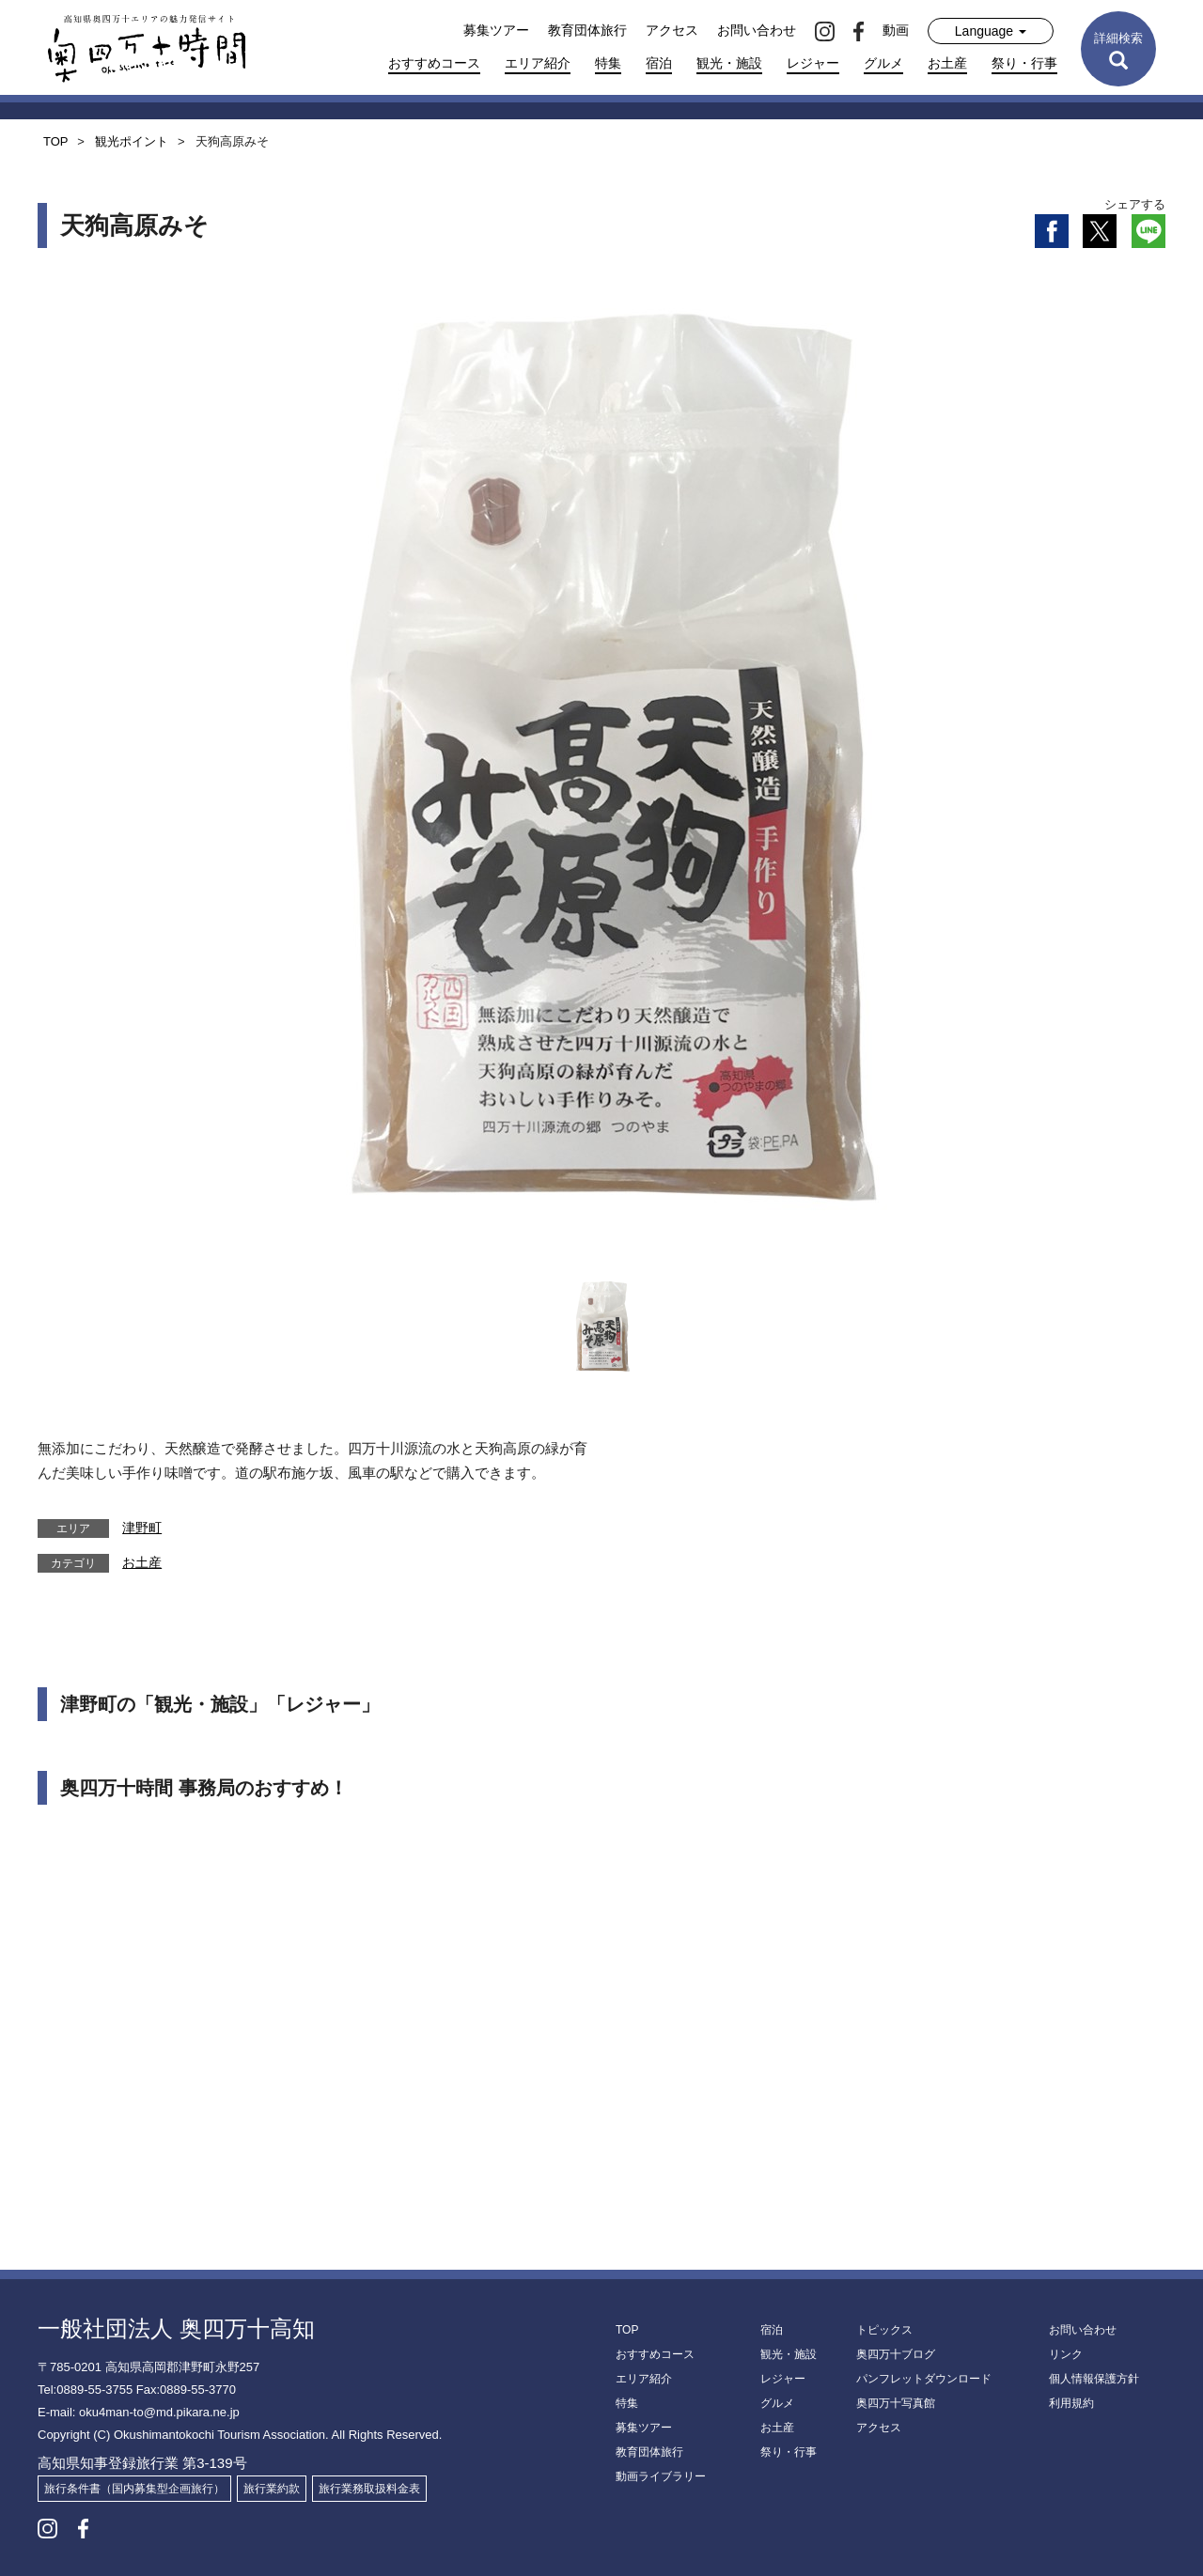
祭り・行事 (1024, 62)
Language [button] (990, 31)
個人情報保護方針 (1094, 2378)
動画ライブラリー (661, 2476)
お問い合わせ (756, 30)
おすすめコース (434, 62)
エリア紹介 (537, 62)
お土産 (947, 62)
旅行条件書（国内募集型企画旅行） (134, 2488)
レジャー (813, 62)
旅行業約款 (271, 2488)
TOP (627, 2329)
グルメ (883, 62)
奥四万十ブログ (895, 2354)
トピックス (884, 2329)
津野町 (142, 1527)
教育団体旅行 (587, 30)
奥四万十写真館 (895, 2403)
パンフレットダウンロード (924, 2378)
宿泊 (659, 62)
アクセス (672, 30)
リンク (1066, 2354)
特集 (608, 62)
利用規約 (1071, 2403)
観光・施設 (729, 62)
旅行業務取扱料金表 (369, 2488)
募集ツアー (496, 30)
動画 (896, 30)
